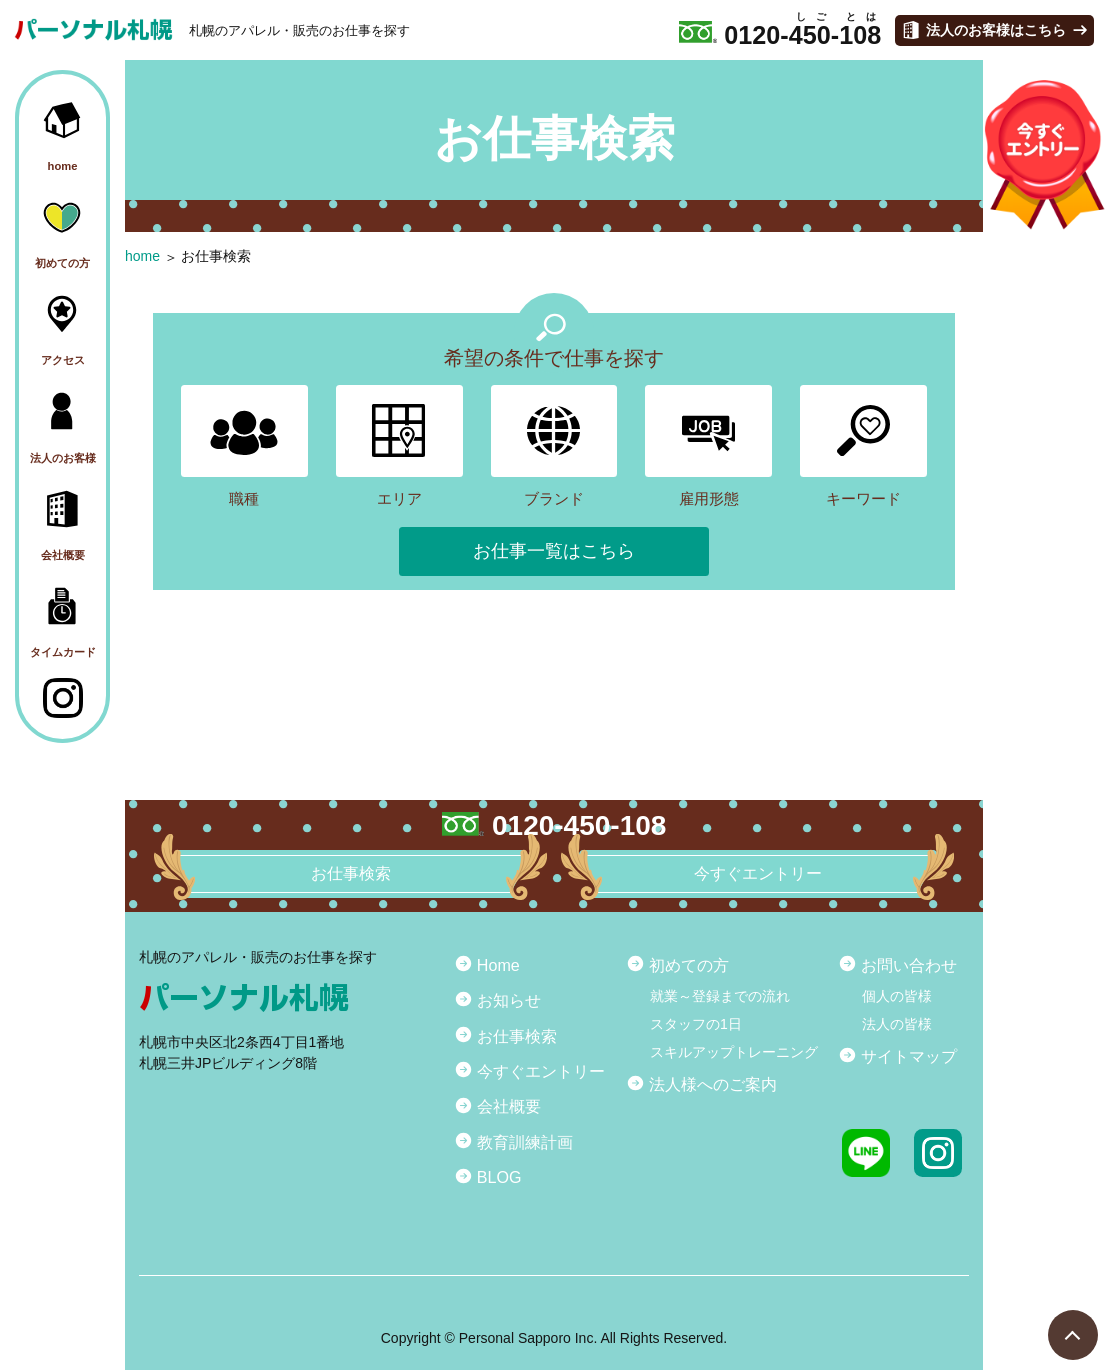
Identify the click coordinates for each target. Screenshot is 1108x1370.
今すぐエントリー (541, 1071)
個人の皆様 (897, 996)
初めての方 (689, 965)
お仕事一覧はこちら (554, 551)
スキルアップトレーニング (734, 1052)
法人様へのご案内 (713, 1084)
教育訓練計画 (525, 1142)
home (142, 256)
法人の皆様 (897, 1024)
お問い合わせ (909, 965)
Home (498, 965)
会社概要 (509, 1106)
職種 (244, 446)
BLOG (499, 1177)
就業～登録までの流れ (720, 996)
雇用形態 (708, 446)
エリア (399, 446)
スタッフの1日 (696, 1024)
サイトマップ (909, 1056)
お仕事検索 (216, 256)
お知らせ (509, 1000)
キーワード (863, 446)
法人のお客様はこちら (996, 30)
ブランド (554, 446)
